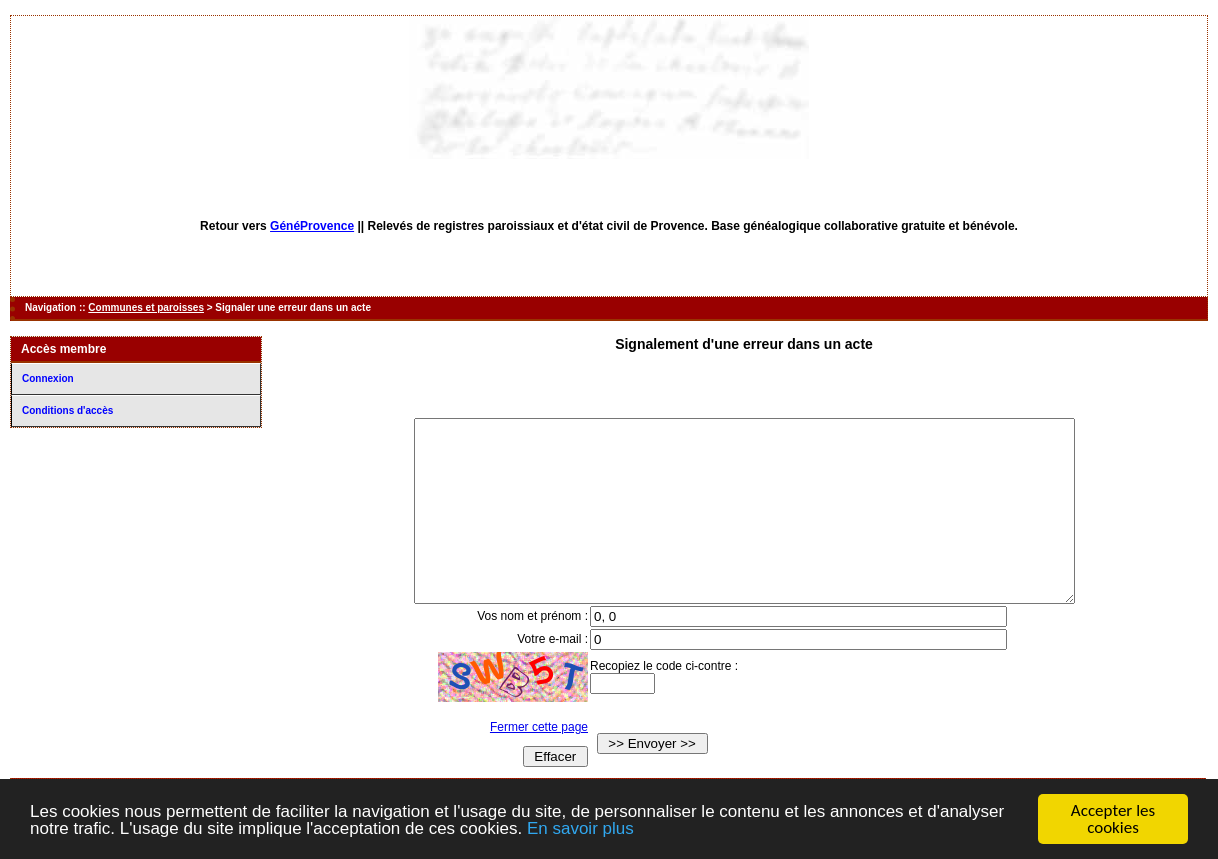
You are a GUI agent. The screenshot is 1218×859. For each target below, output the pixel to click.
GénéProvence (312, 226)
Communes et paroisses (146, 307)
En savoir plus (580, 829)
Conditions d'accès (67, 410)
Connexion (48, 378)
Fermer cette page (520, 763)
